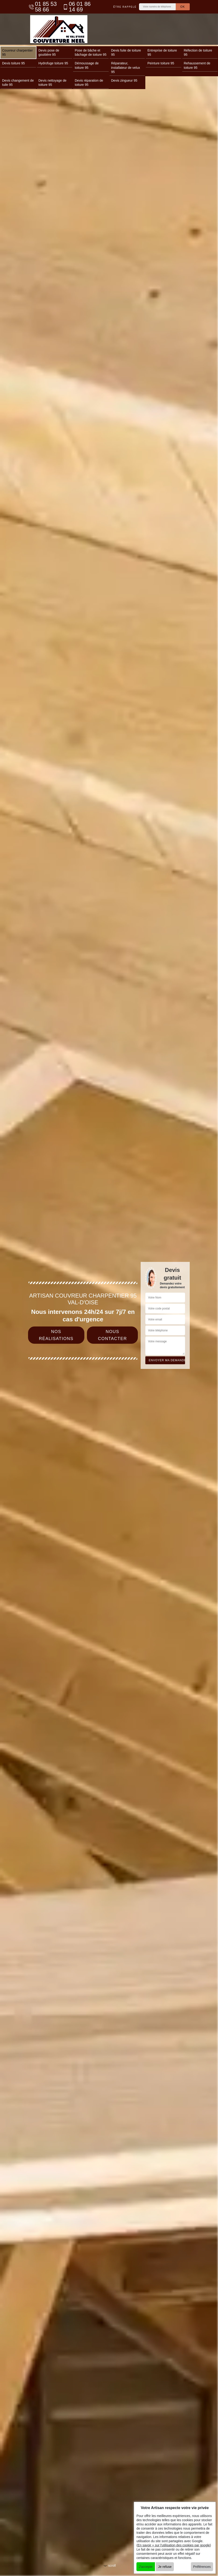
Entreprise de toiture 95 (162, 52)
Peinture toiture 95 (160, 63)
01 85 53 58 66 (43, 6)
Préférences (202, 2567)
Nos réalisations (56, 1335)
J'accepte (146, 2567)
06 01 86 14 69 (76, 6)
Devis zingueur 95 (124, 80)
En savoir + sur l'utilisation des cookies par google (174, 2545)
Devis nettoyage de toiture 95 (53, 83)
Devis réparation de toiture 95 (89, 83)
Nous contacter (112, 1335)
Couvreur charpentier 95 (17, 52)
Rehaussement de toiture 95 (197, 65)
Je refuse (165, 2567)
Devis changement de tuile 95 (18, 83)
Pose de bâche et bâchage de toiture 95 (90, 52)
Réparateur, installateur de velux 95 (125, 67)
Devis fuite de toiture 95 (126, 52)
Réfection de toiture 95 (198, 52)
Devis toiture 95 (13, 63)
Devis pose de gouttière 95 (49, 52)
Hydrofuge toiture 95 (53, 63)
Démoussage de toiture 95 (87, 65)
